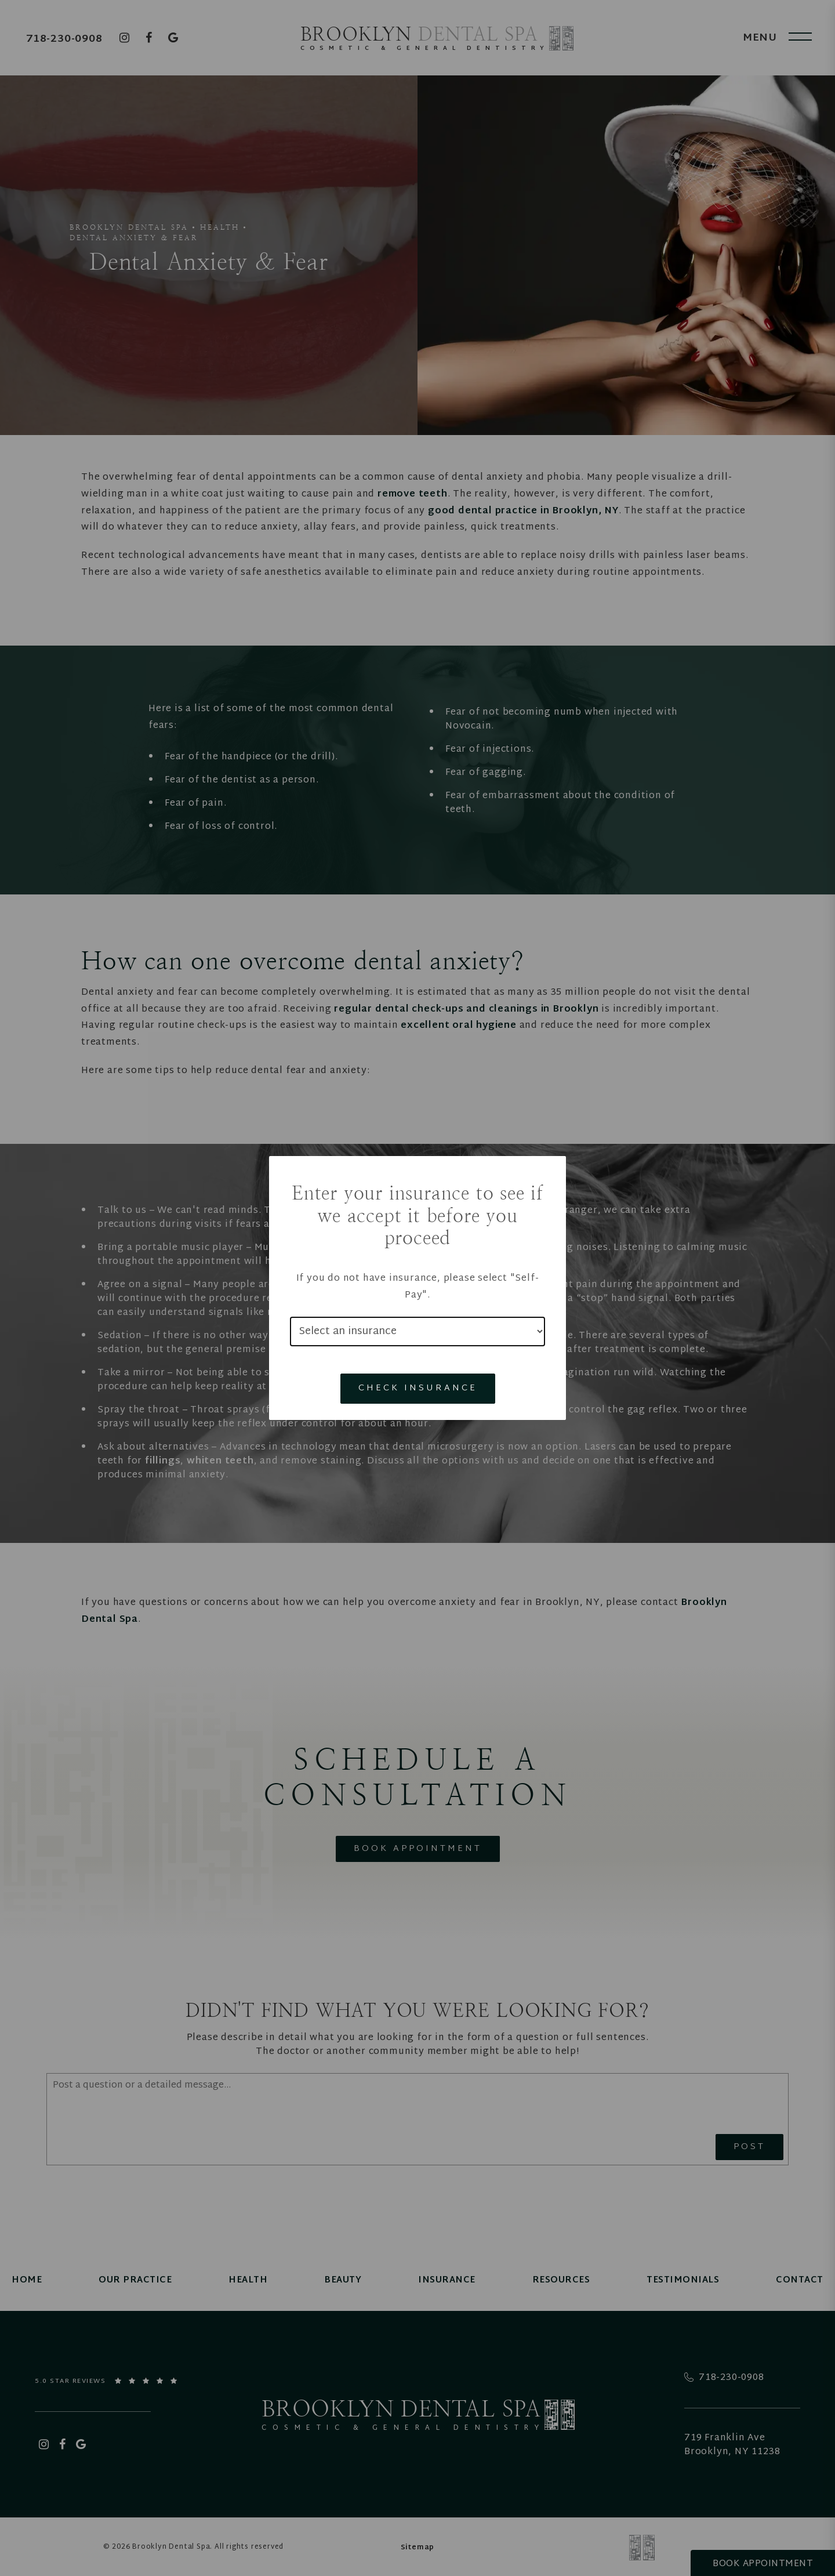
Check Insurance (417, 1388)
